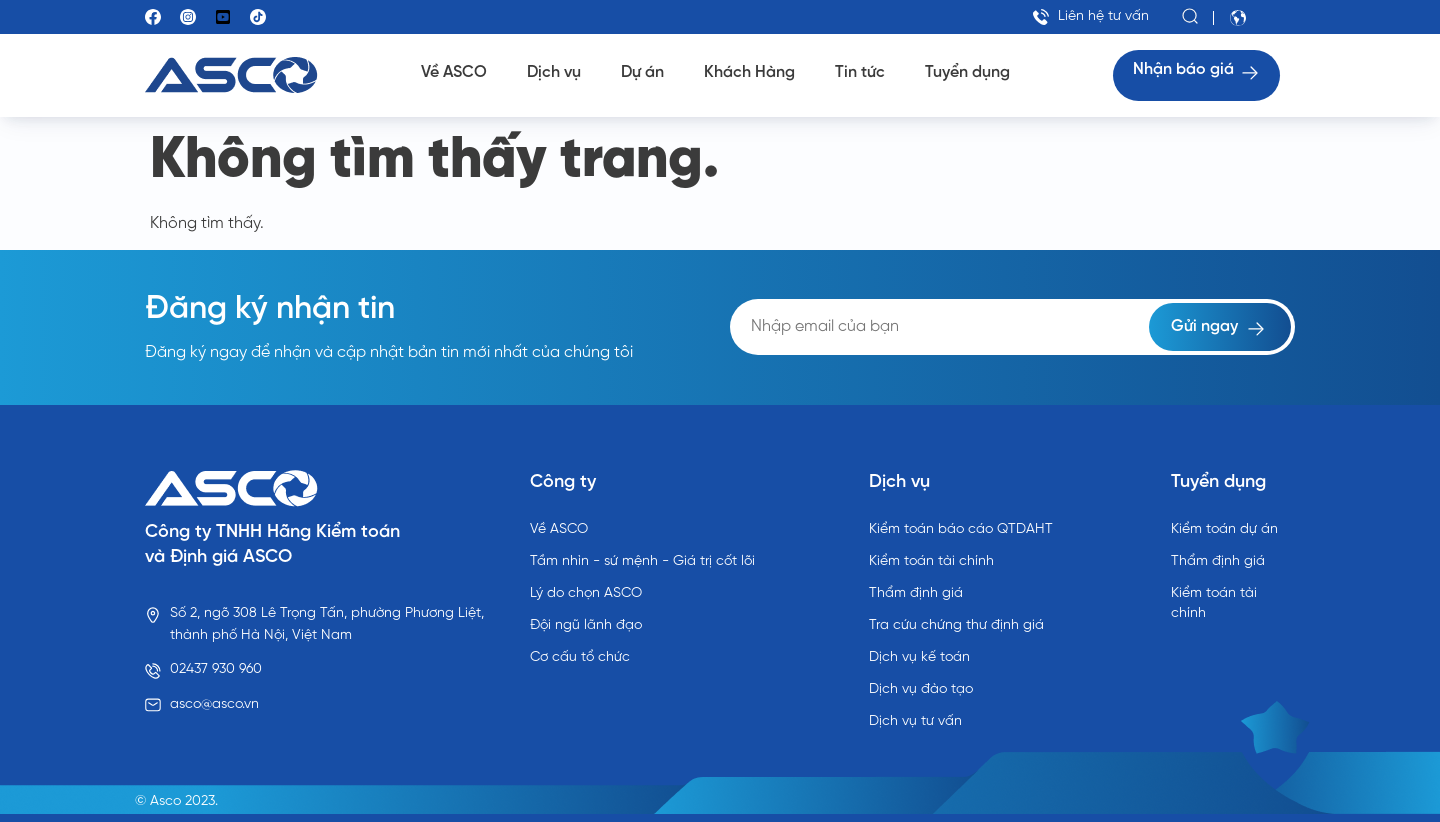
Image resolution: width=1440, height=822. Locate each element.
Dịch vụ (554, 72)
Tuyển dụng (967, 72)
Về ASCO (454, 72)
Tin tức (860, 72)
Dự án (642, 72)
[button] (1191, 17)
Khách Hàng (749, 72)
